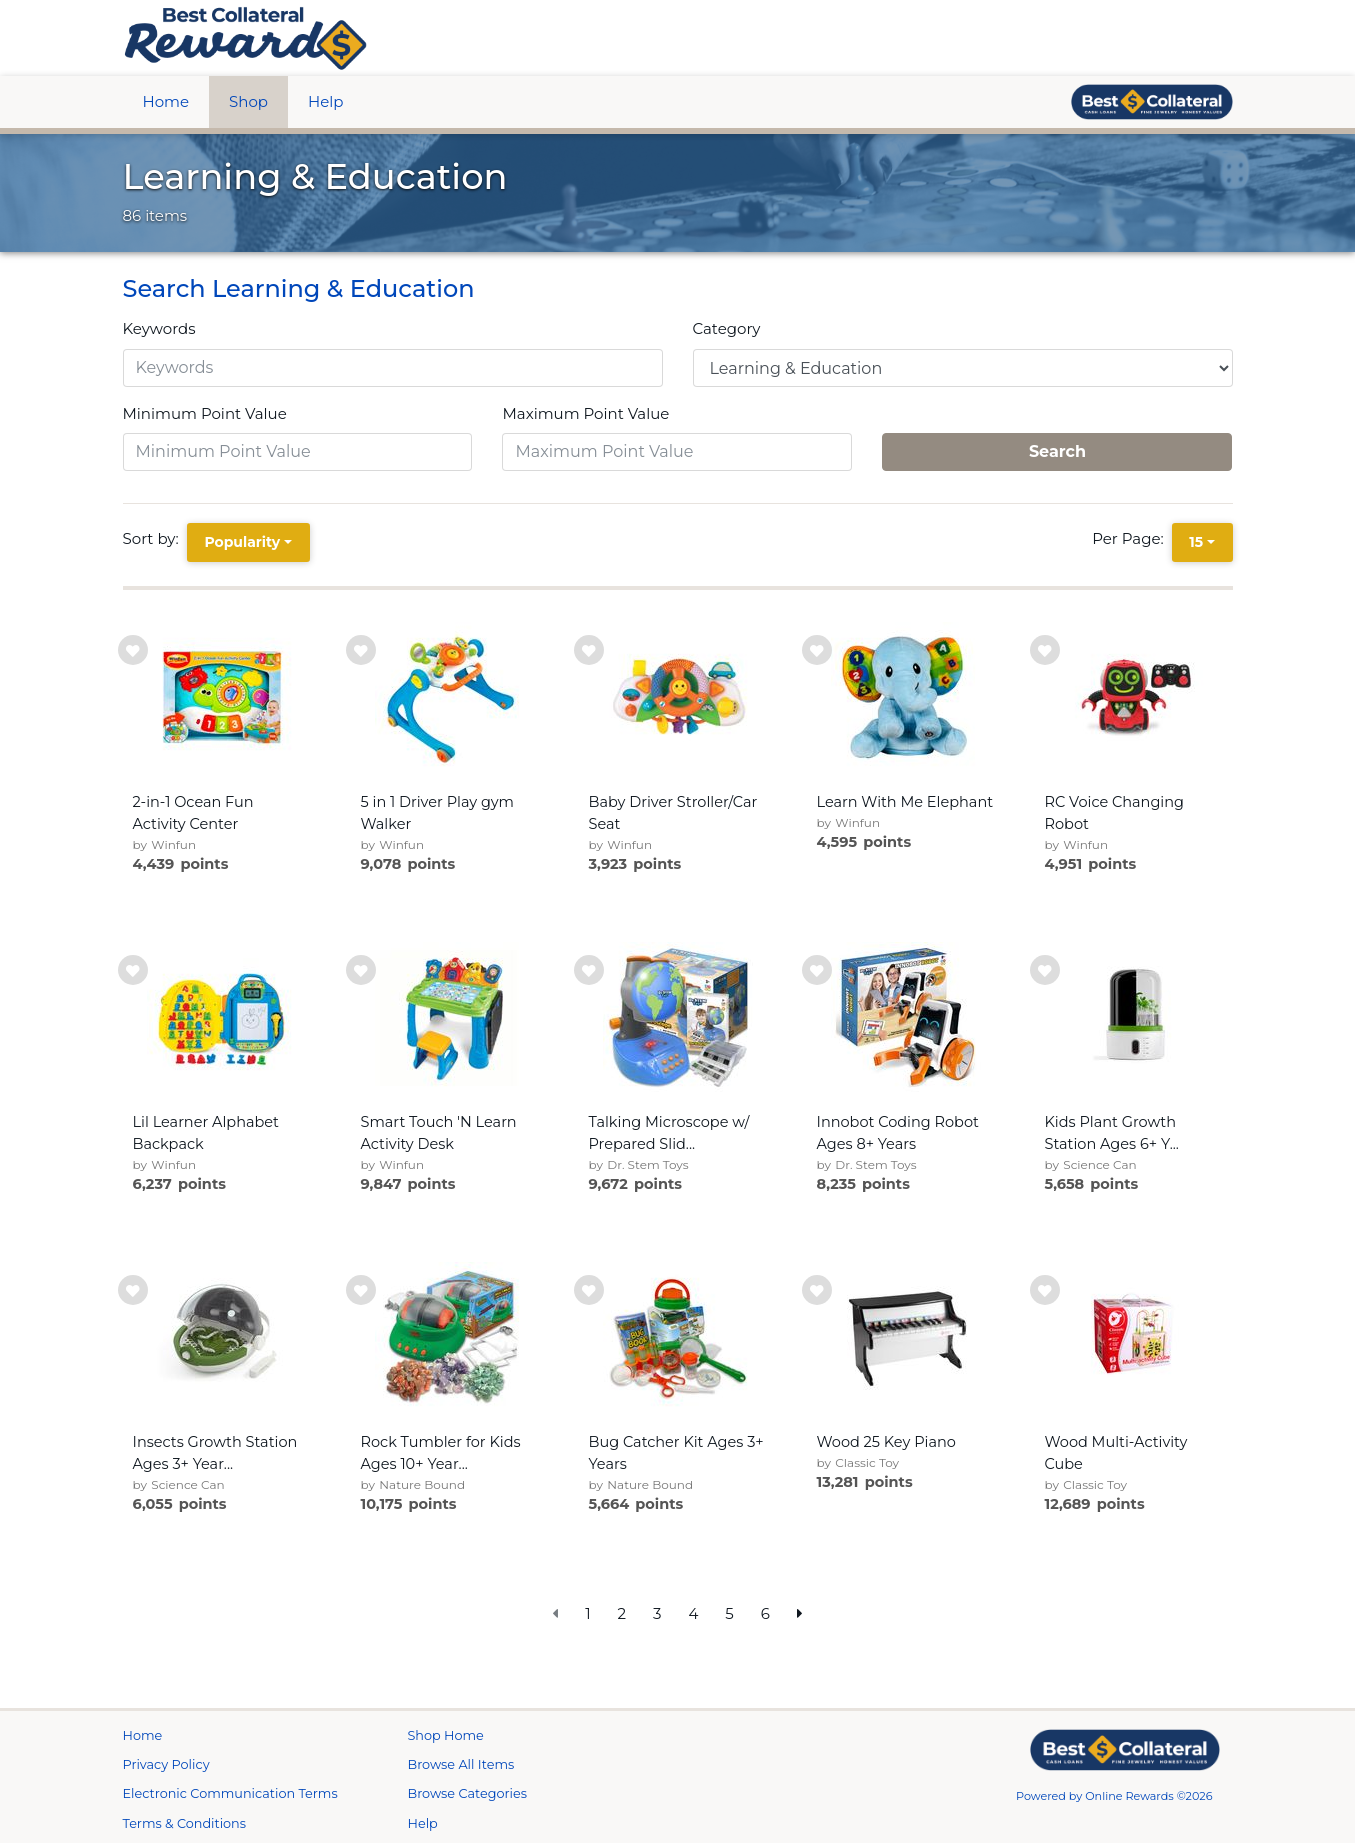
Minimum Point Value (205, 413)
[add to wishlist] (133, 650)
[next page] (800, 1614)
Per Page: (1131, 538)
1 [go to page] (587, 1613)
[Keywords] (393, 368)
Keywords (159, 328)
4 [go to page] (693, 1613)
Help (325, 101)
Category (727, 328)
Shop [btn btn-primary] (248, 101)
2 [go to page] (622, 1613)
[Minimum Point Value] (298, 452)
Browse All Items (461, 1764)
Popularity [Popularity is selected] (242, 542)
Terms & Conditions (185, 1823)
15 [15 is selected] (1196, 542)
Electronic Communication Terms (230, 1793)
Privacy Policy (166, 1764)
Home (166, 101)
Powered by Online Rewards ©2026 (1114, 1796)
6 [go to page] (765, 1613)
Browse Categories (467, 1793)
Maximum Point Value (585, 413)
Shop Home (446, 1735)
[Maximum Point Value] (677, 452)
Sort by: (155, 538)
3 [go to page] (657, 1613)
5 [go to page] (729, 1613)
